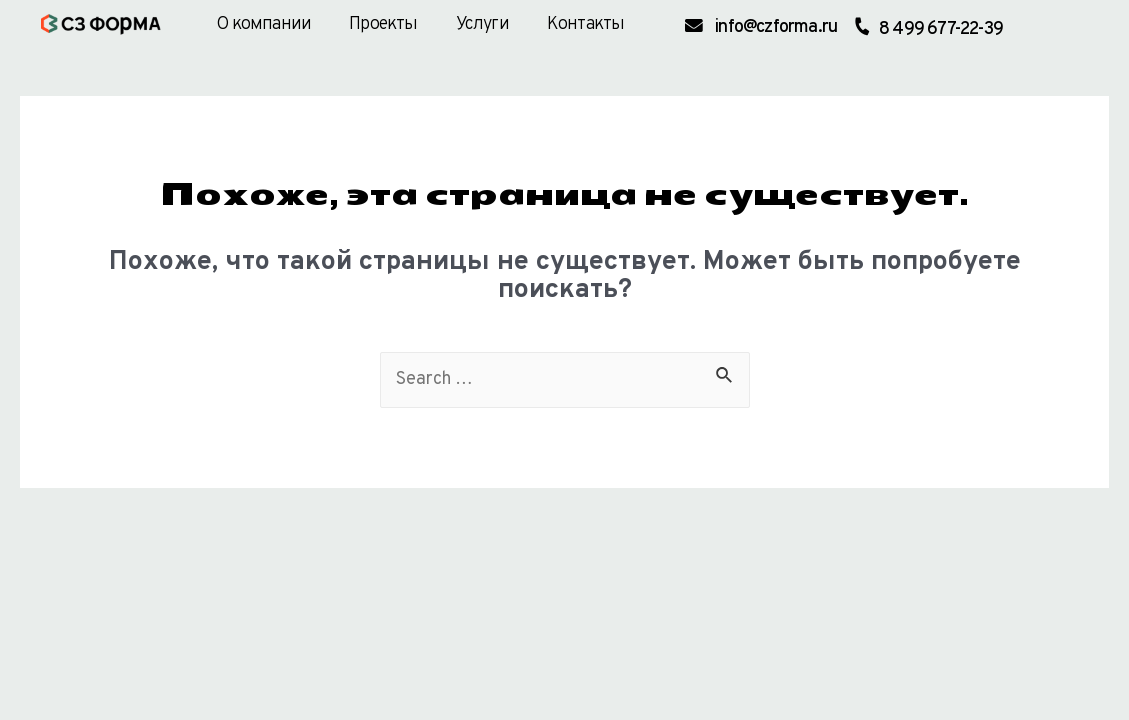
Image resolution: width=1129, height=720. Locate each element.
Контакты (586, 24)
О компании (263, 24)
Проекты (383, 24)
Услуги (482, 24)
